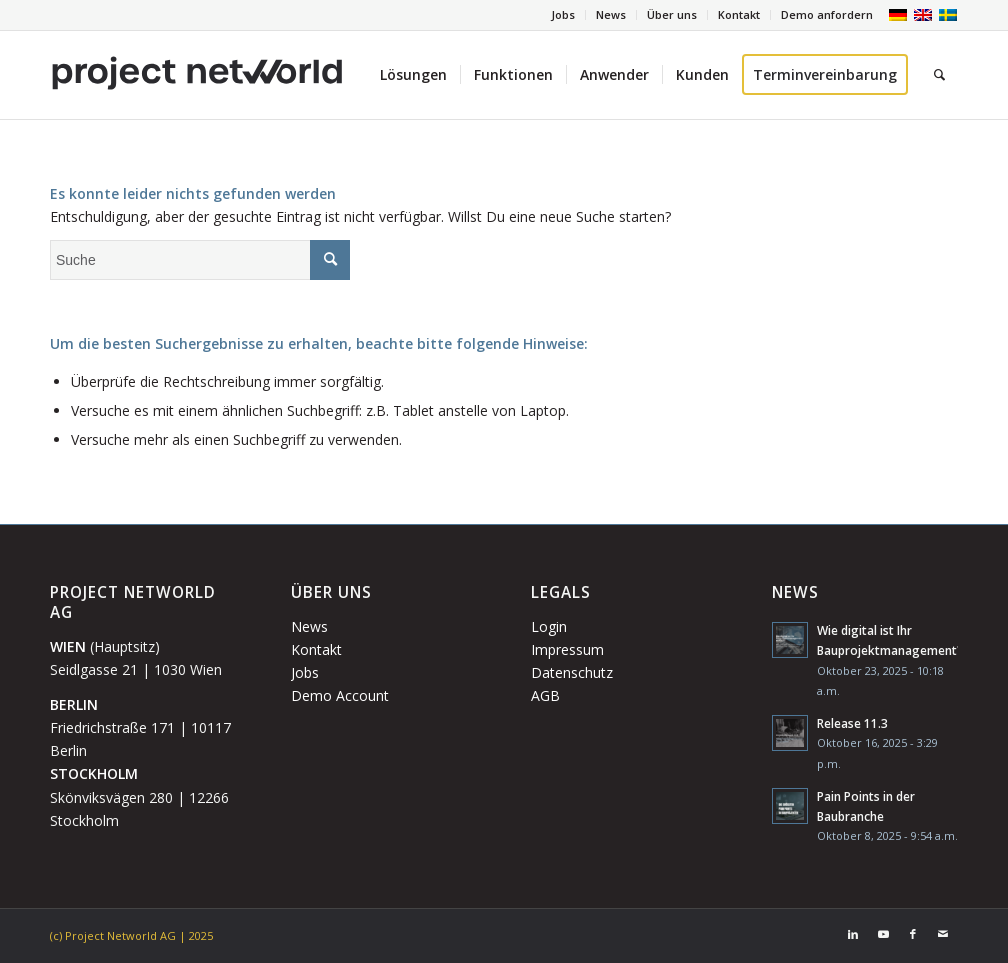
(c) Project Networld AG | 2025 (131, 935)
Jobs (563, 14)
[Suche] (939, 75)
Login (549, 626)
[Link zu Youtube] (883, 934)
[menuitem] (563, 15)
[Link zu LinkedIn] (853, 934)
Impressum (567, 649)
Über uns (672, 14)
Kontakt (739, 14)
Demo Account (340, 695)
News (611, 14)
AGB (545, 695)
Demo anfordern (827, 14)
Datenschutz (572, 672)
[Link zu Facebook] (913, 934)
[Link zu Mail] (943, 934)
